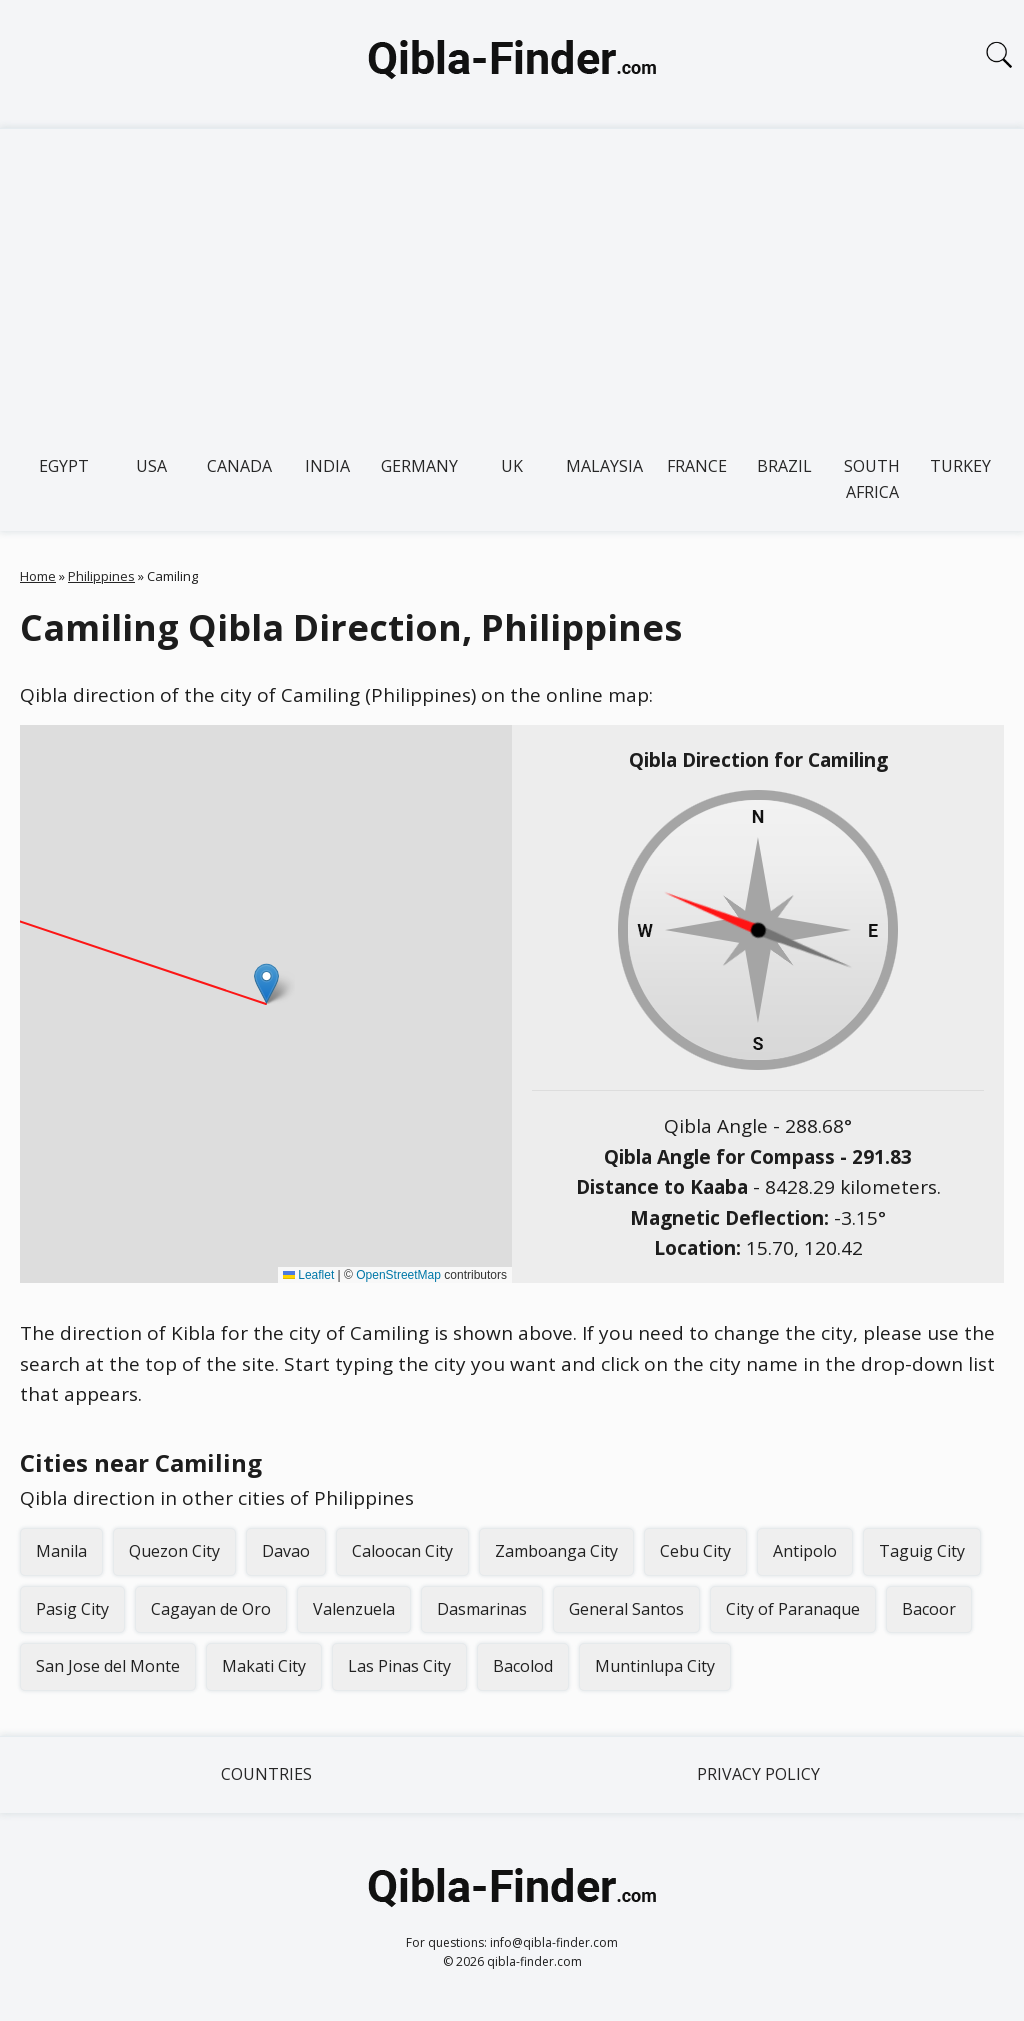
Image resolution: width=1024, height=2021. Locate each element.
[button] (266, 983)
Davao (286, 1551)
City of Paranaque (793, 1609)
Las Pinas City (399, 1666)
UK (512, 466)
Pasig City (72, 1609)
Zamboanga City (556, 1551)
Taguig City (922, 1551)
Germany (419, 466)
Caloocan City (402, 1551)
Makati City (264, 1666)
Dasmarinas (482, 1609)
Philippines (101, 576)
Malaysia (604, 466)
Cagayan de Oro (211, 1609)
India (327, 466)
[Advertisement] (512, 279)
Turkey (960, 466)
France (697, 466)
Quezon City (174, 1551)
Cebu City (695, 1551)
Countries (266, 1774)
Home (38, 576)
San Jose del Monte (108, 1666)
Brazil (784, 466)
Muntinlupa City (655, 1666)
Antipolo (805, 1551)
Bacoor (929, 1609)
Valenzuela (354, 1609)
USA (151, 466)
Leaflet (308, 1275)
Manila (61, 1551)
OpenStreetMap (398, 1275)
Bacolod (523, 1666)
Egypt (64, 466)
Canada (239, 466)
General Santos (626, 1609)
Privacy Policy (758, 1774)
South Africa (872, 479)
